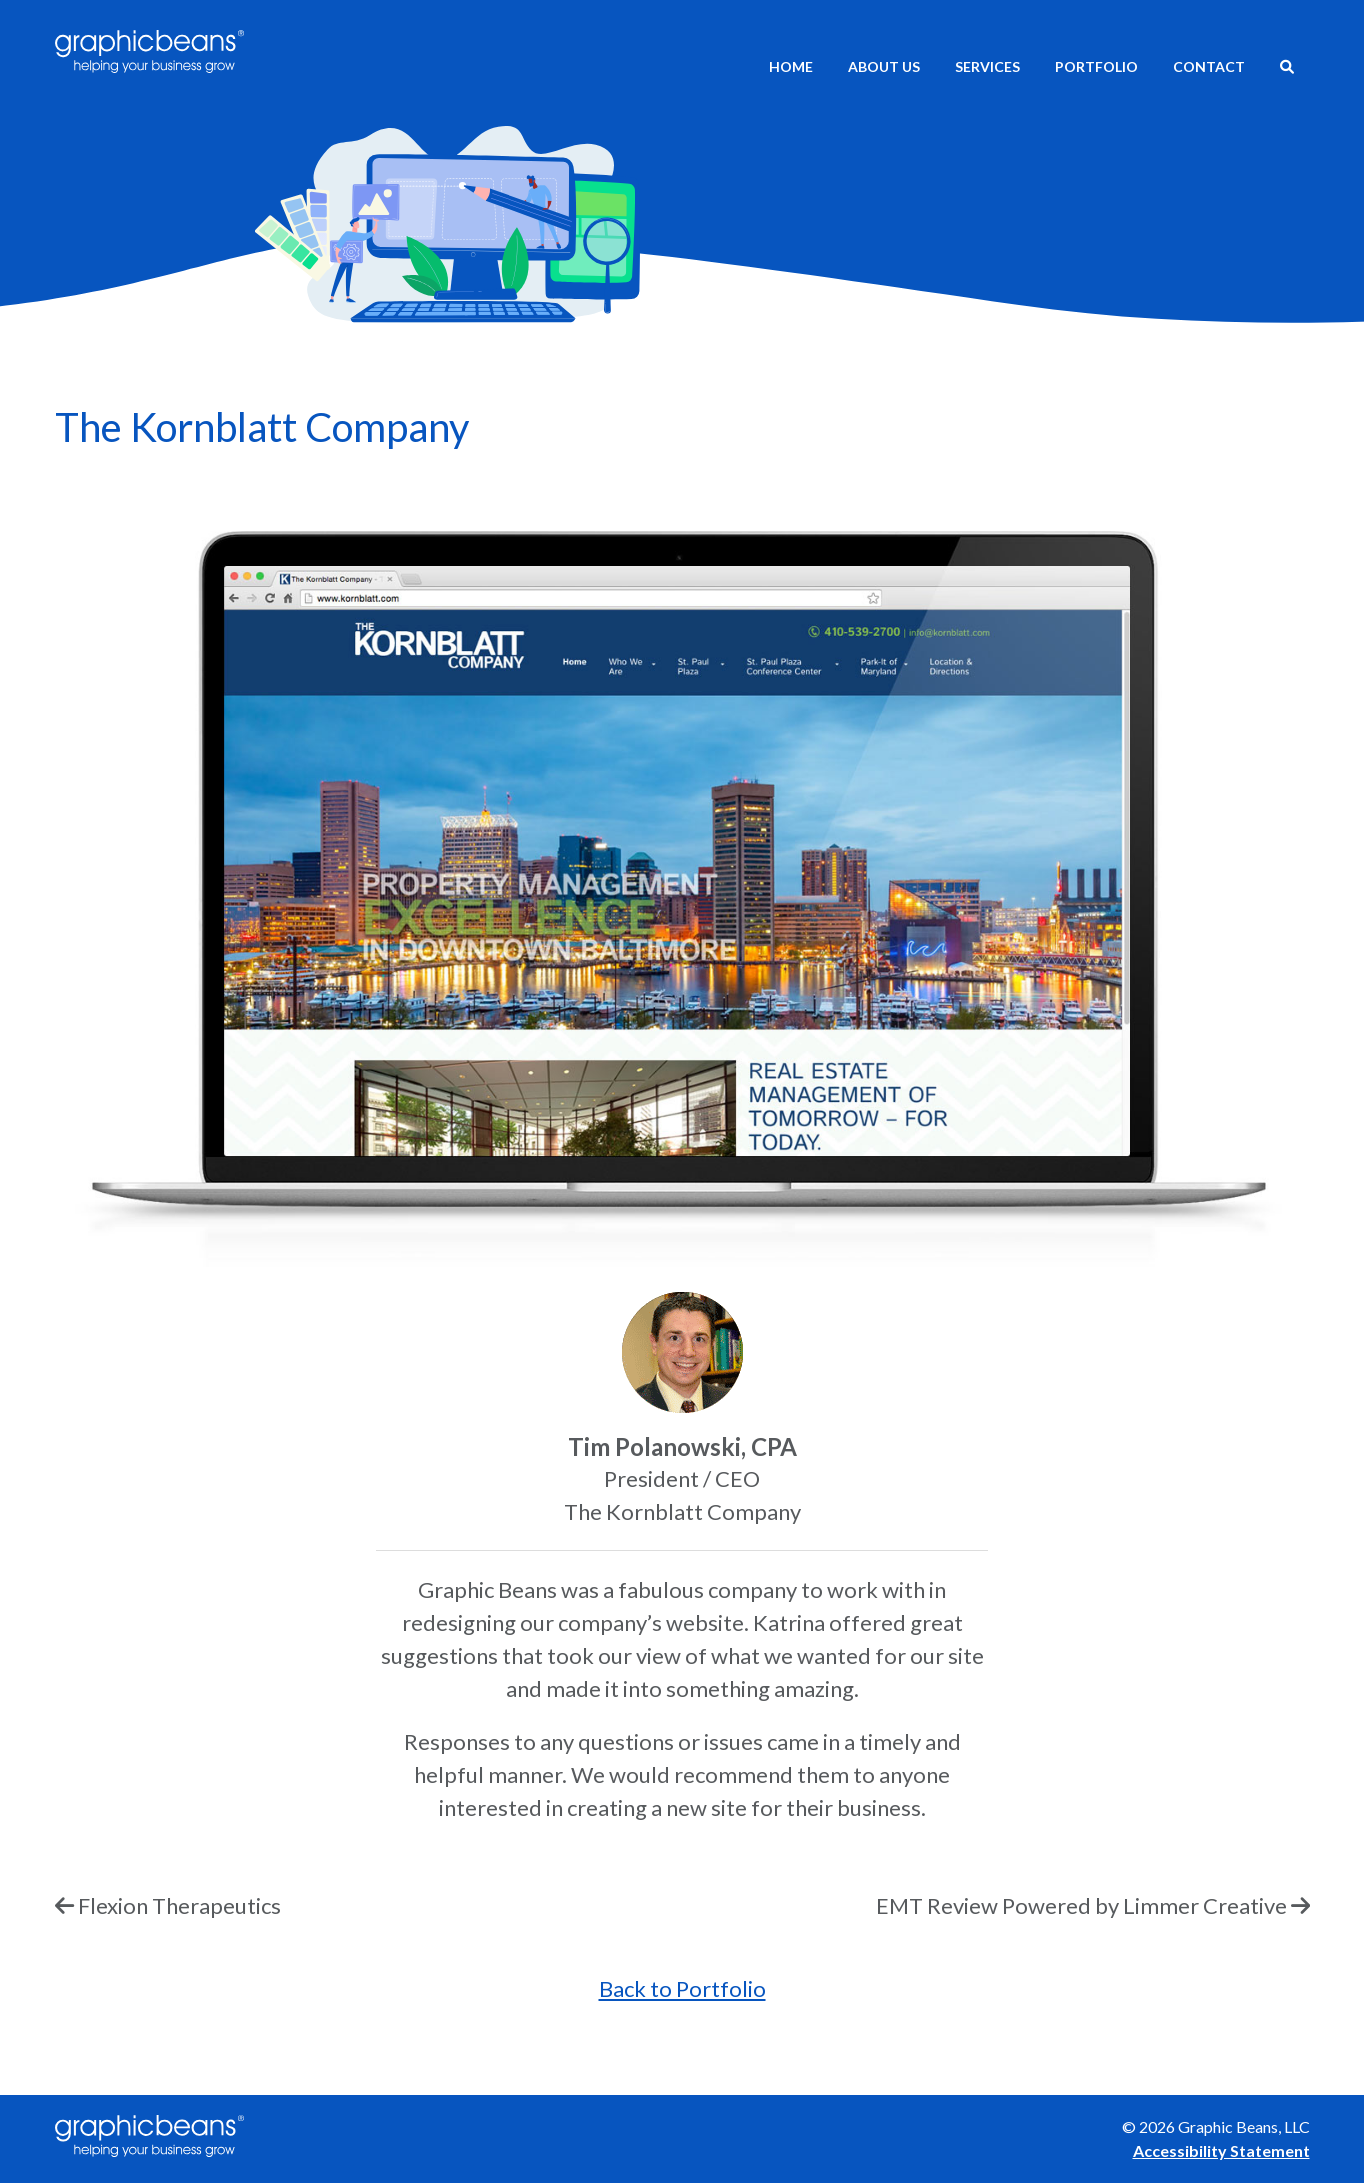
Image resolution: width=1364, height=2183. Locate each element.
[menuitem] (1287, 68)
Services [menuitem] (987, 66)
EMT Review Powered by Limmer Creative (1081, 1905)
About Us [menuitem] (884, 66)
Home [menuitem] (791, 66)
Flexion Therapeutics (179, 1905)
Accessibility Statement (1221, 2150)
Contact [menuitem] (1209, 66)
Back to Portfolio (682, 1988)
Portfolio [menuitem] (1096, 66)
